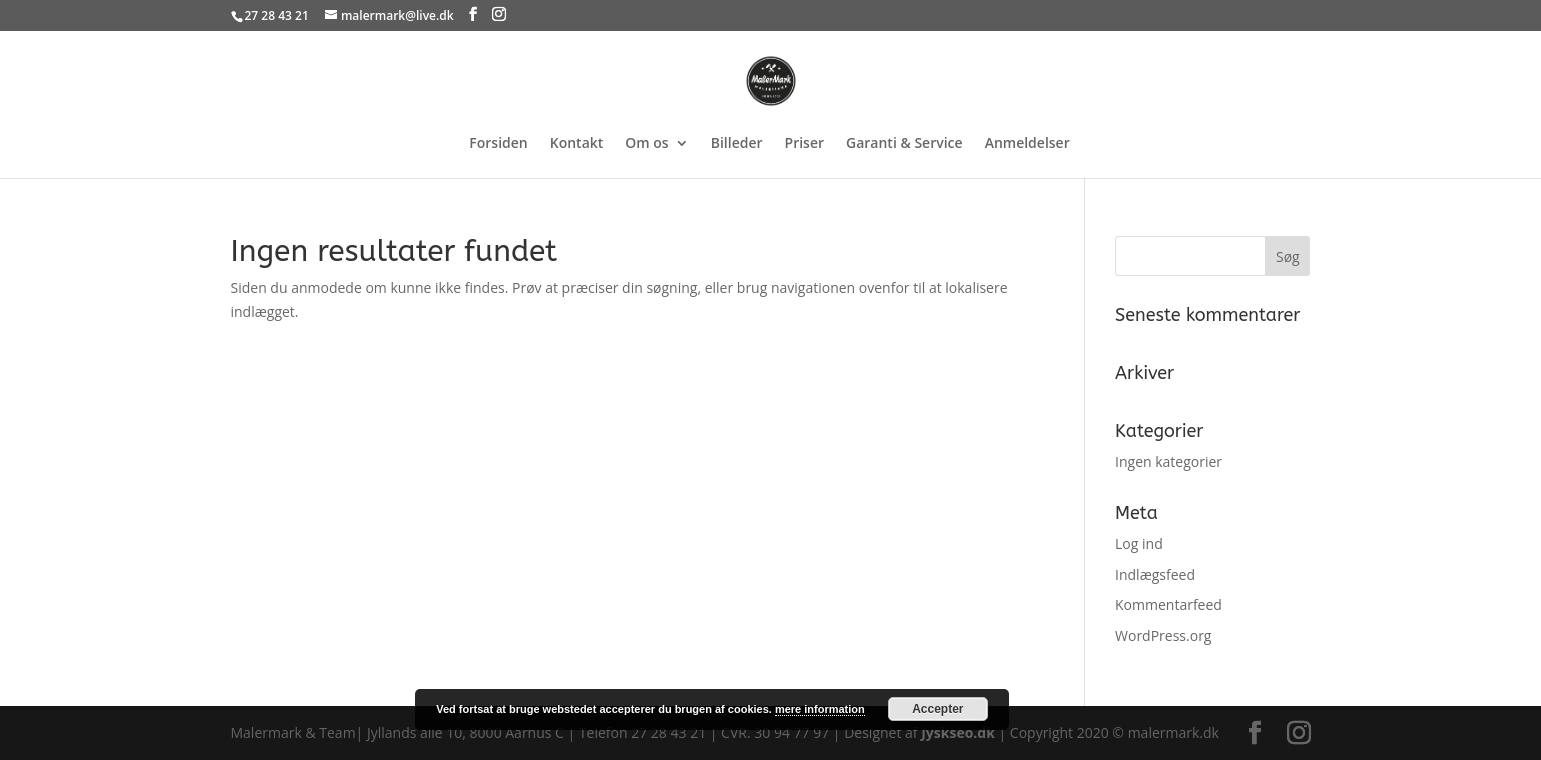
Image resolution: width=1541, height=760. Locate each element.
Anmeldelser (1027, 144)
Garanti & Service (904, 144)
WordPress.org (1163, 635)
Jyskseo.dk (958, 732)
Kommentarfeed (1168, 604)
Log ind (1139, 543)
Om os (646, 144)
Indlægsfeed (1155, 574)
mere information (820, 709)
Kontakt (577, 144)
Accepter (937, 709)
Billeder (737, 144)
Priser (804, 144)
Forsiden (498, 144)
